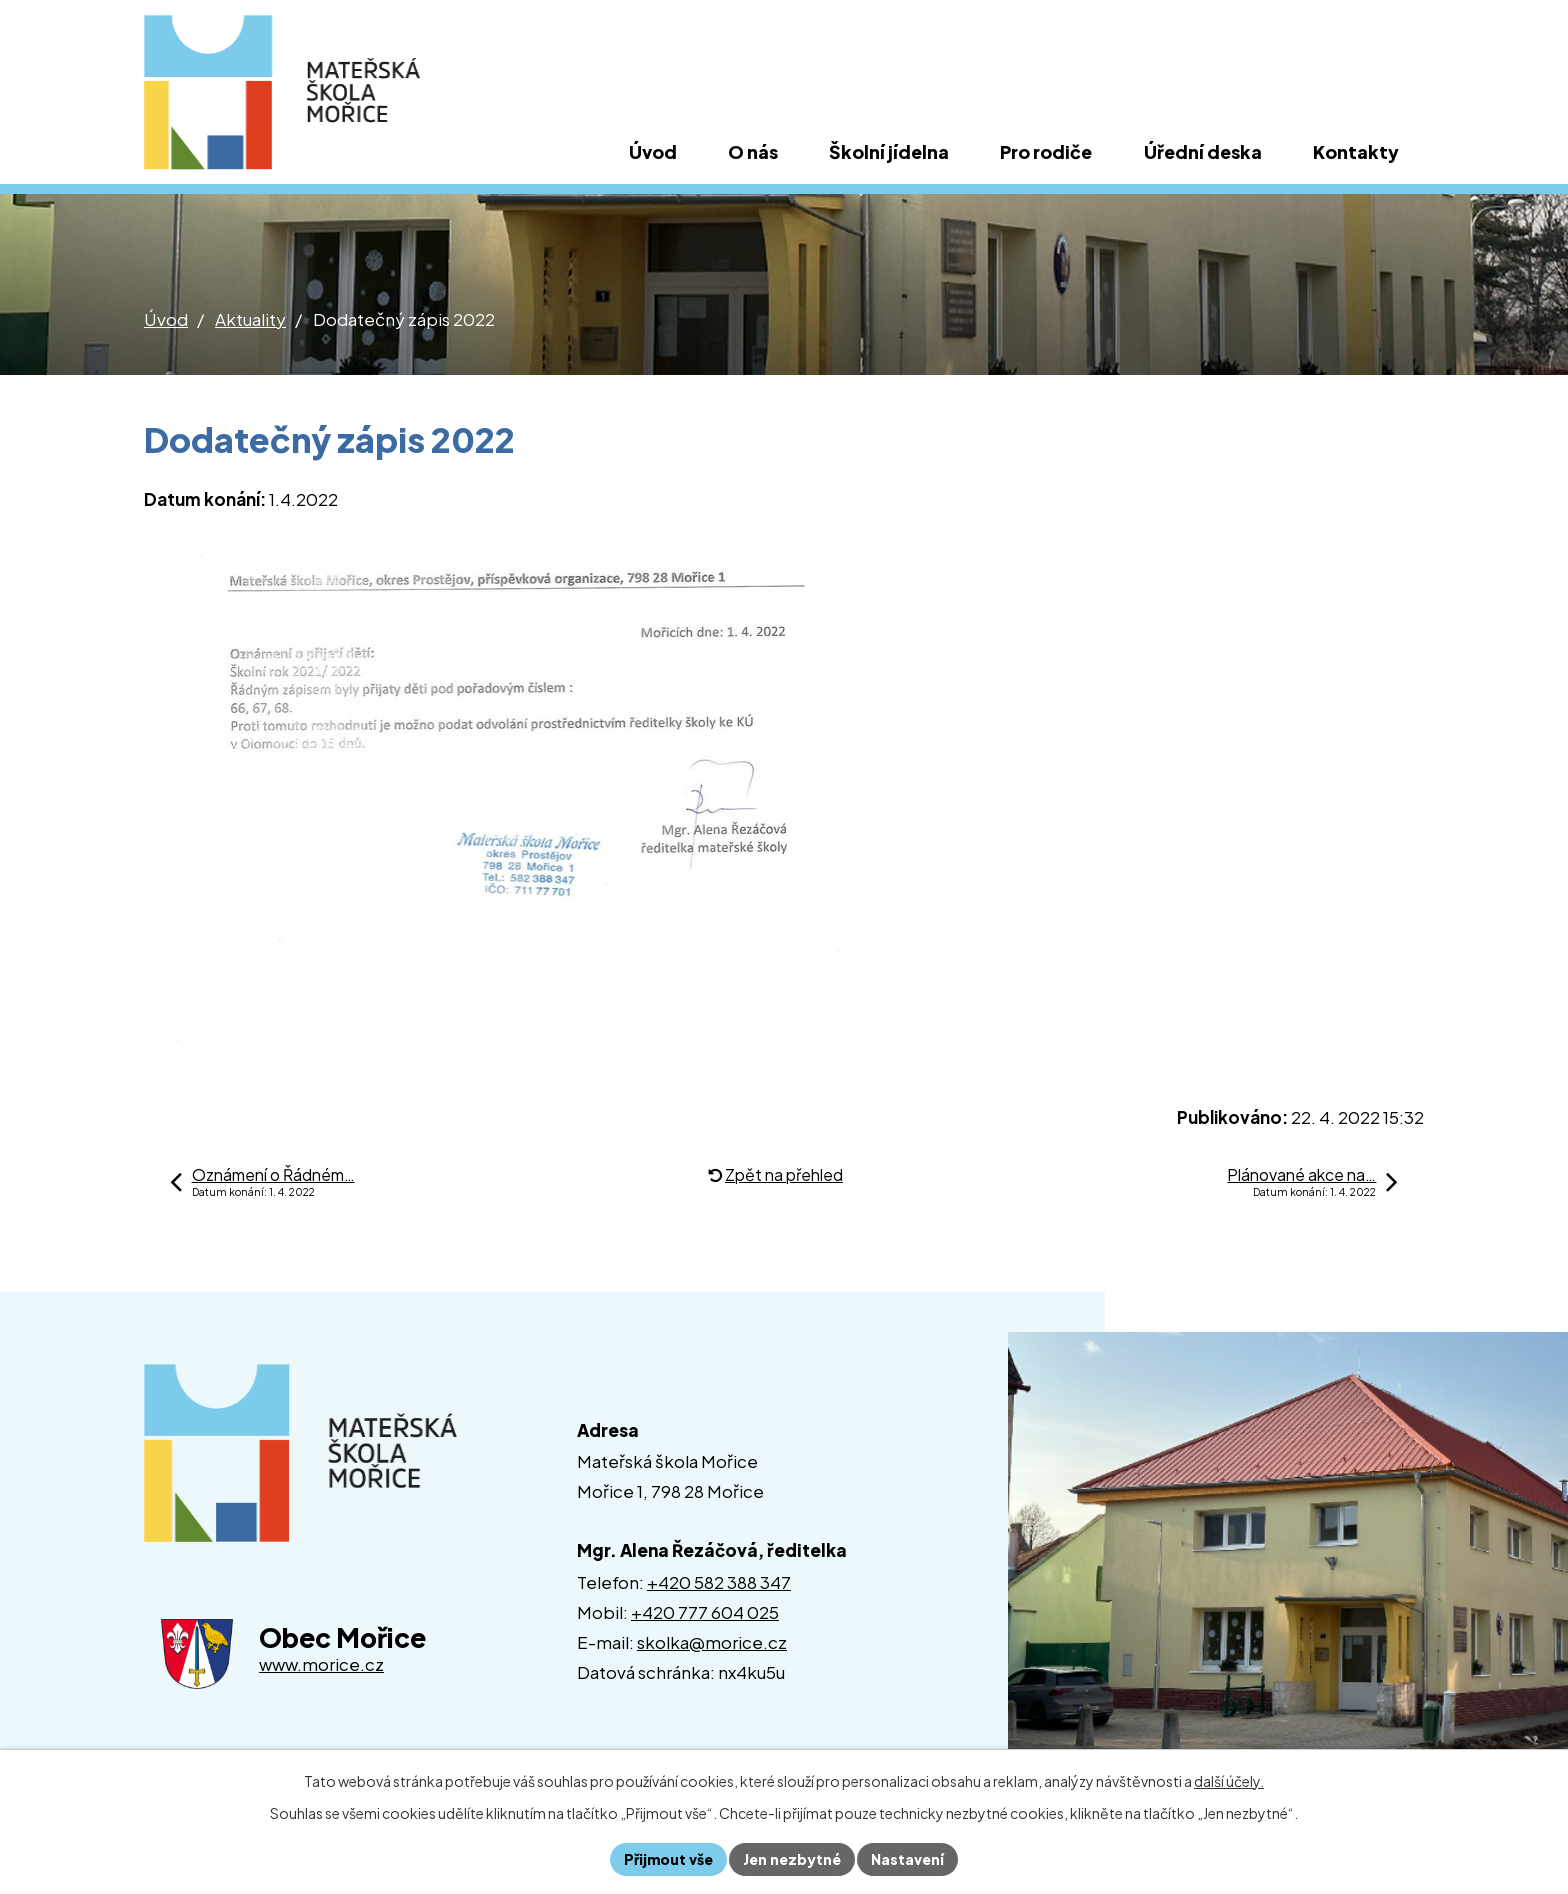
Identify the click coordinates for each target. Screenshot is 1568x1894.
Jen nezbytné (792, 1859)
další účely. (1229, 1781)
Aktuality (250, 319)
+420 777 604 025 (705, 1612)
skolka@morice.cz (712, 1642)
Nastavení (907, 1859)
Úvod (166, 319)
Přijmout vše (668, 1859)
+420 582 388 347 (719, 1582)
